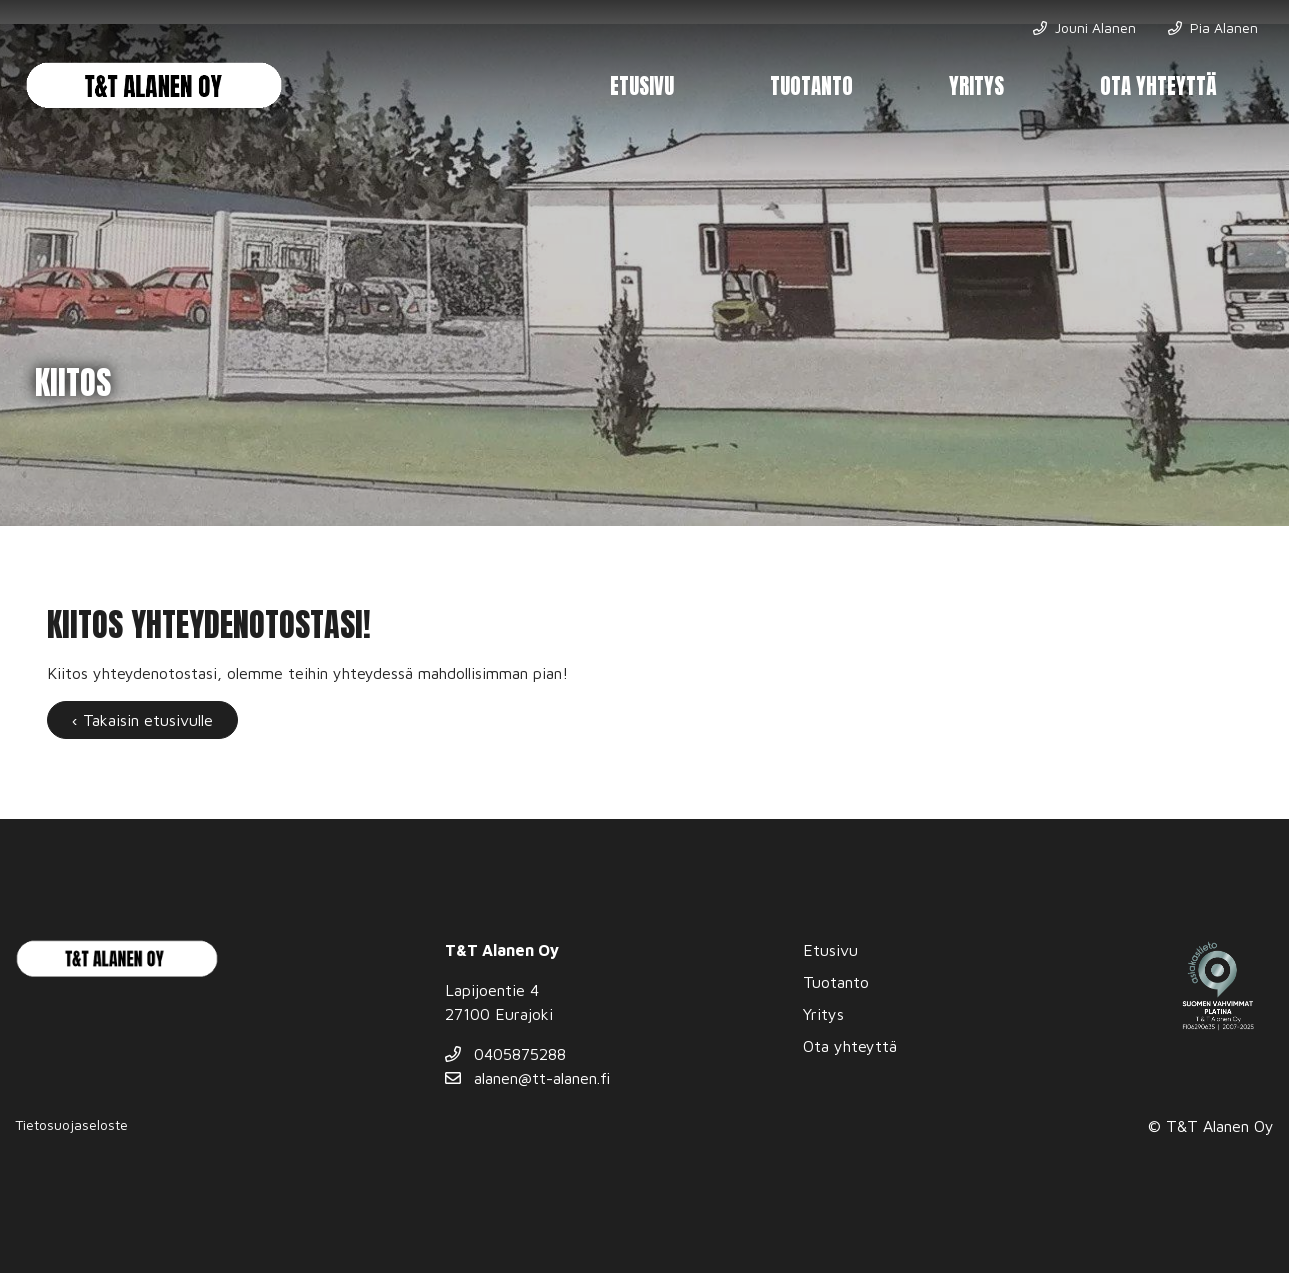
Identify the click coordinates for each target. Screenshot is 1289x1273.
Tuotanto (811, 86)
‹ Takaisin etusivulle (142, 720)
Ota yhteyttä (1158, 86)
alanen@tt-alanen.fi (527, 1078)
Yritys (976, 86)
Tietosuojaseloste (71, 1124)
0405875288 (505, 1054)
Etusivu (642, 86)
